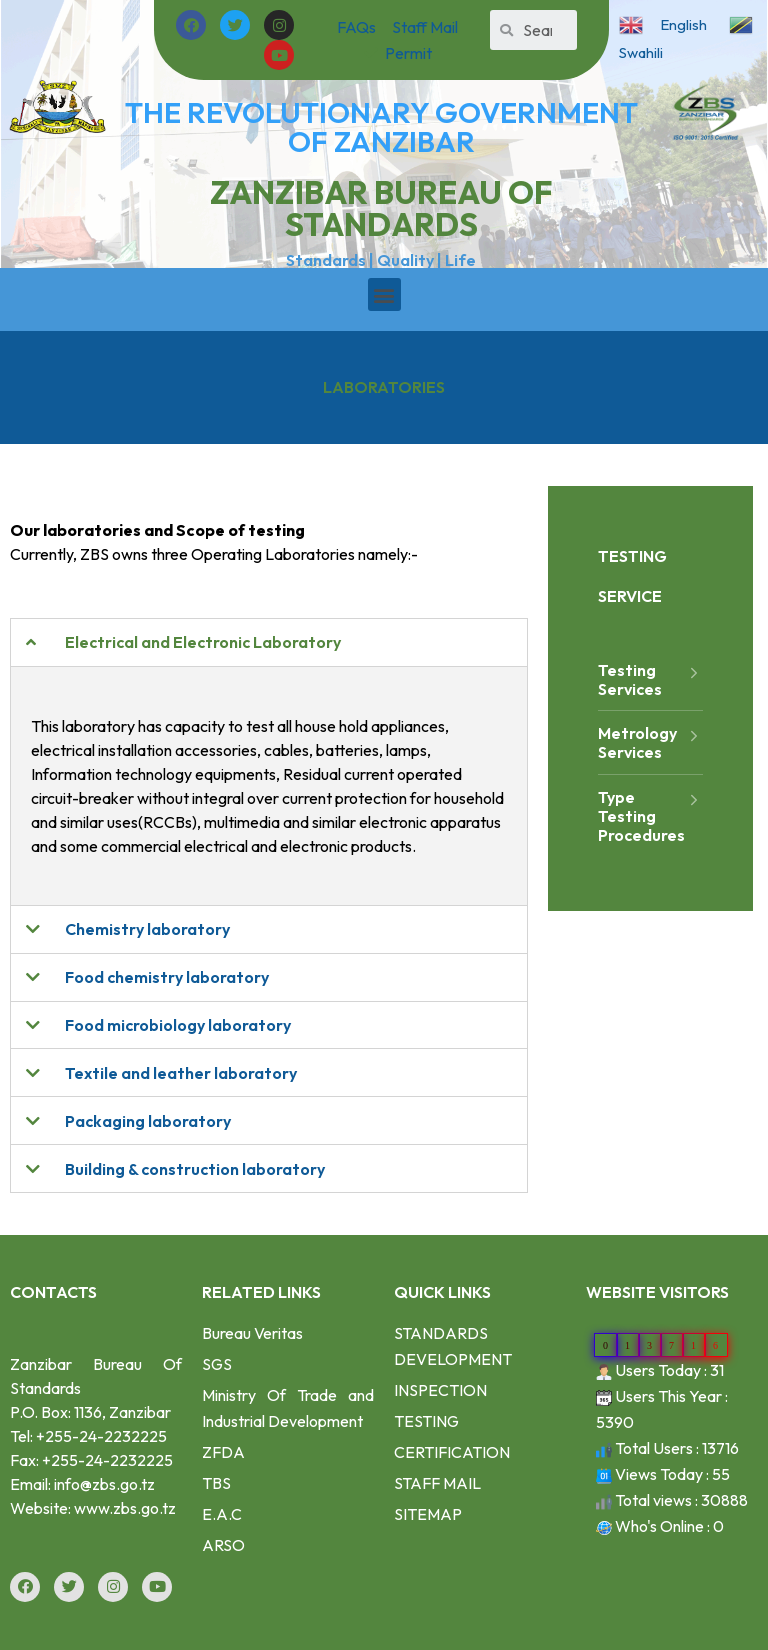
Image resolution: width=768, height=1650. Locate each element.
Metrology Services (650, 742)
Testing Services (650, 679)
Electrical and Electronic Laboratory (203, 642)
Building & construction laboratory (195, 1169)
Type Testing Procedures (650, 816)
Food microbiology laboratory (178, 1025)
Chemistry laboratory (147, 929)
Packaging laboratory (148, 1121)
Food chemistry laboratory (167, 977)
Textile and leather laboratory (181, 1073)
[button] (384, 294)
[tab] (269, 642)
